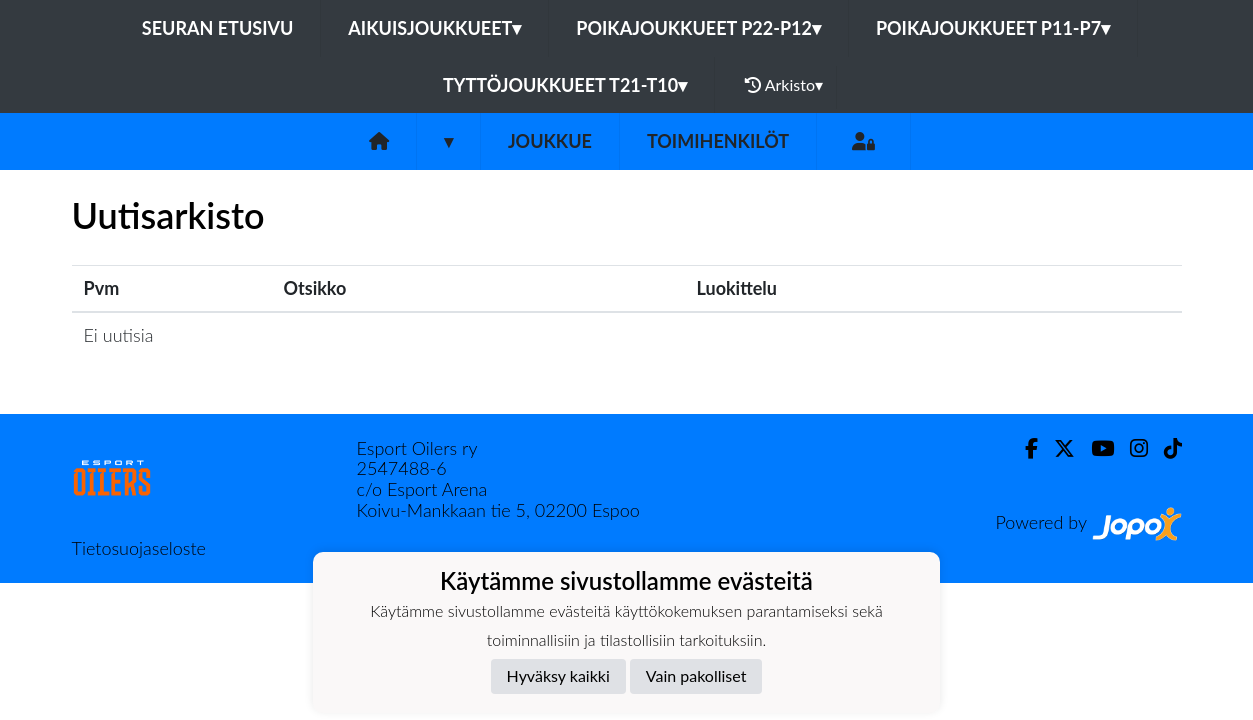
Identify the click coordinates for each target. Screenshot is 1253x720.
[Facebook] (1023, 448)
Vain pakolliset (696, 675)
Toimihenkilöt (718, 141)
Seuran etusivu (218, 28)
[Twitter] (1056, 448)
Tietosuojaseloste (139, 548)
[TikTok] (1165, 448)
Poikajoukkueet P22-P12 (698, 28)
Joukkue (550, 141)
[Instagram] (1131, 448)
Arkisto (784, 85)
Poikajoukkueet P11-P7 (993, 28)
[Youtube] (1094, 448)
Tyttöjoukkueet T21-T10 (565, 85)
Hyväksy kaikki (558, 675)
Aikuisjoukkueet (434, 28)
